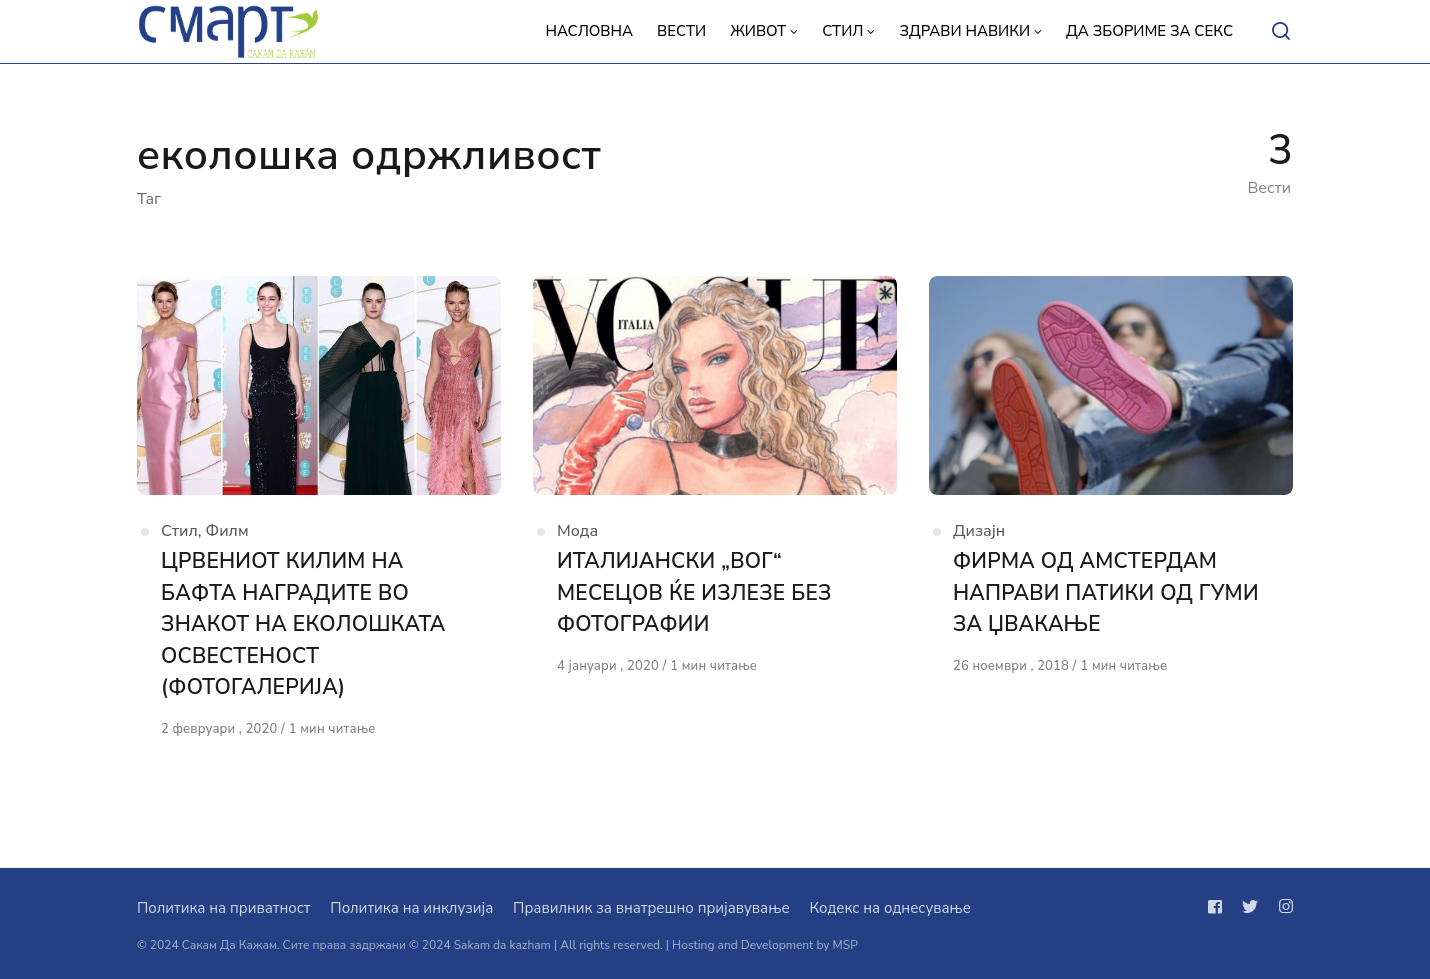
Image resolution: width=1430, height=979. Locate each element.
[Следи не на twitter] (1250, 907)
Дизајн (979, 531)
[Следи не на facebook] (1219, 907)
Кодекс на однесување (890, 908)
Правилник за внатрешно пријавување (651, 908)
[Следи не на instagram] (1282, 907)
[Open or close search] (1281, 32)
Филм (227, 531)
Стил (179, 531)
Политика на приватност (223, 908)
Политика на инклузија (411, 908)
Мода (577, 531)
